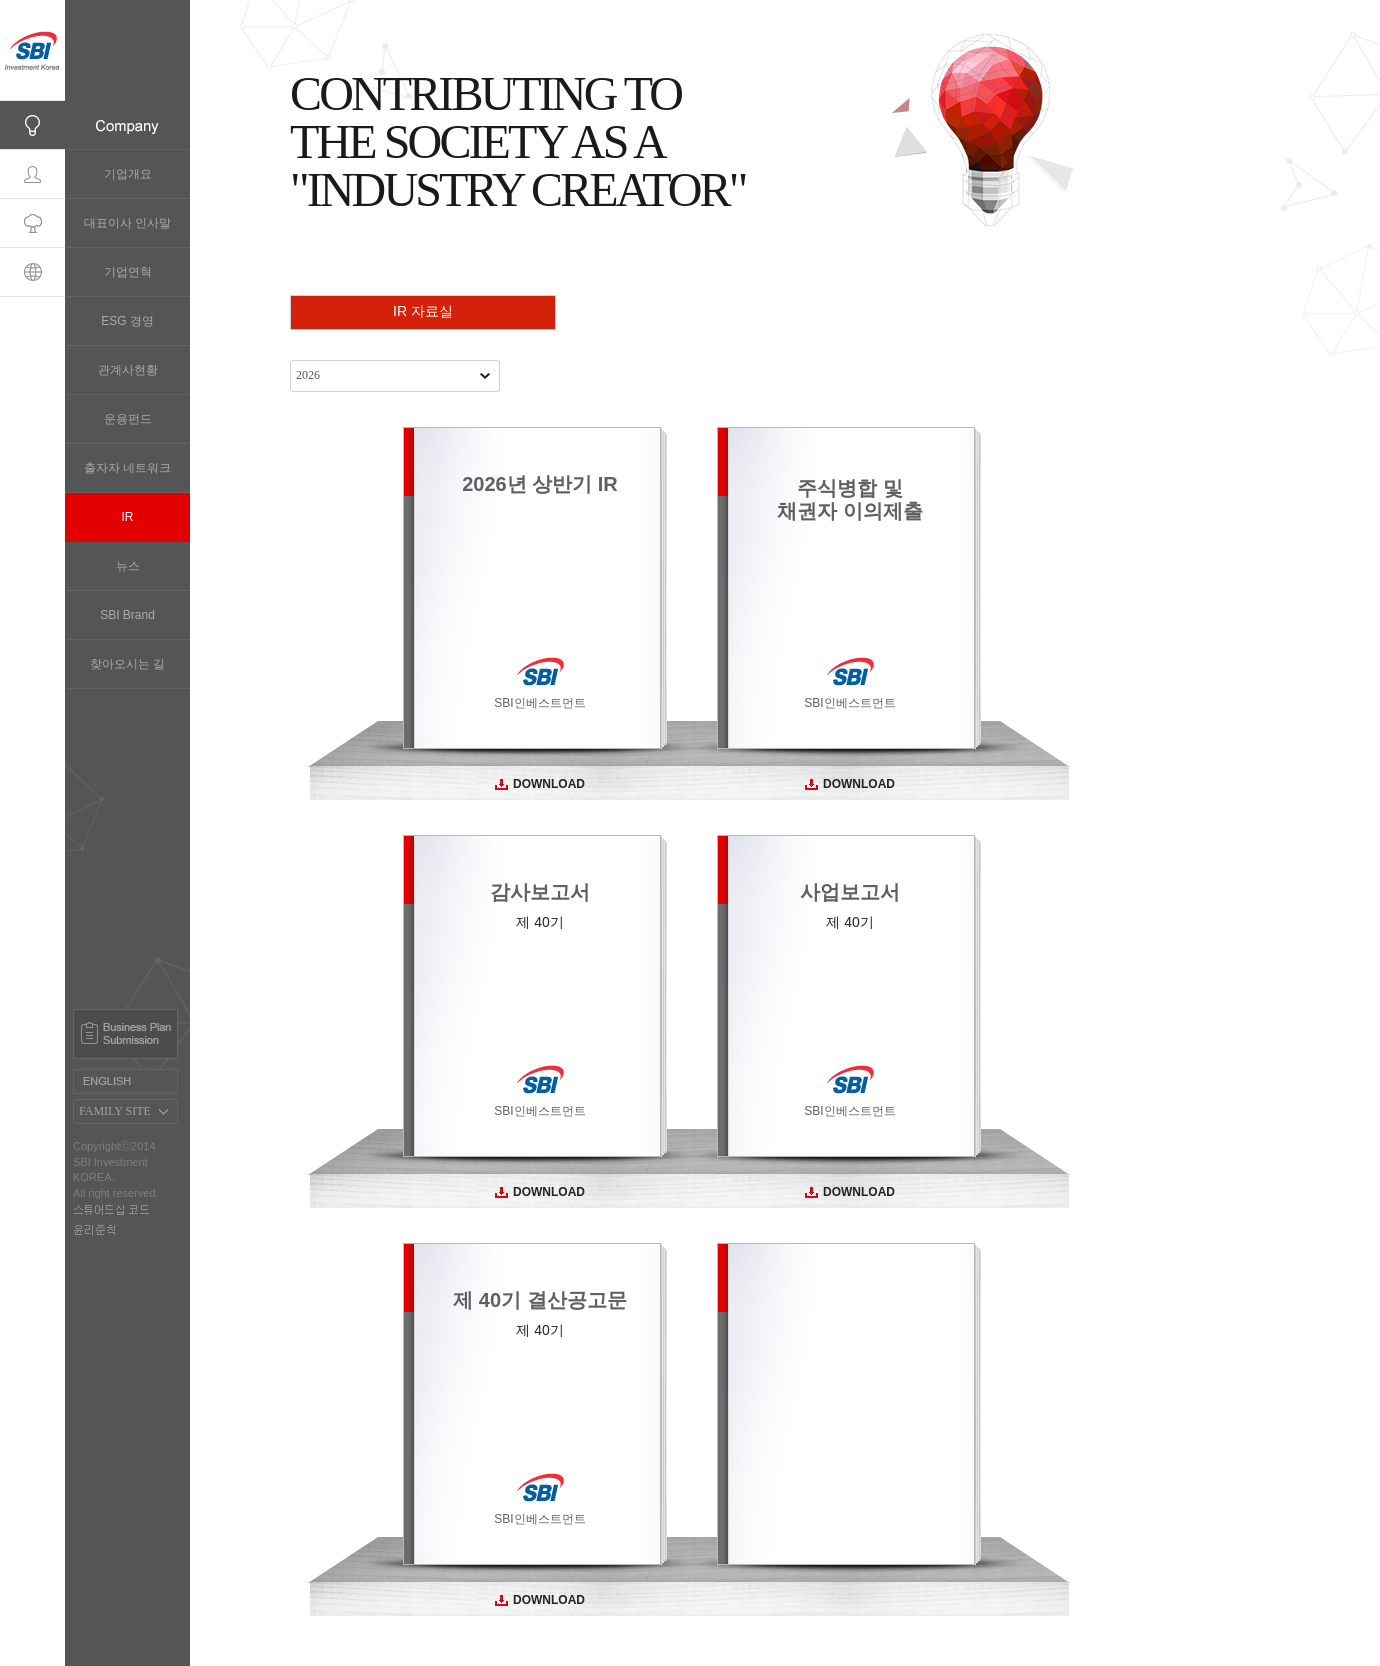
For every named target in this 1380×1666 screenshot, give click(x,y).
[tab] (423, 312)
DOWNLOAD (540, 784)
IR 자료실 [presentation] (423, 311)
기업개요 (128, 174)
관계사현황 (128, 370)
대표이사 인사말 (127, 223)
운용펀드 (128, 419)
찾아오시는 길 (127, 664)
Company (32, 125)
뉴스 (128, 566)
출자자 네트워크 (127, 468)
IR (128, 517)
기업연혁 (128, 272)
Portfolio (32, 223)
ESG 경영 (127, 321)
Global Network (32, 272)
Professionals (32, 174)
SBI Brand (127, 615)
